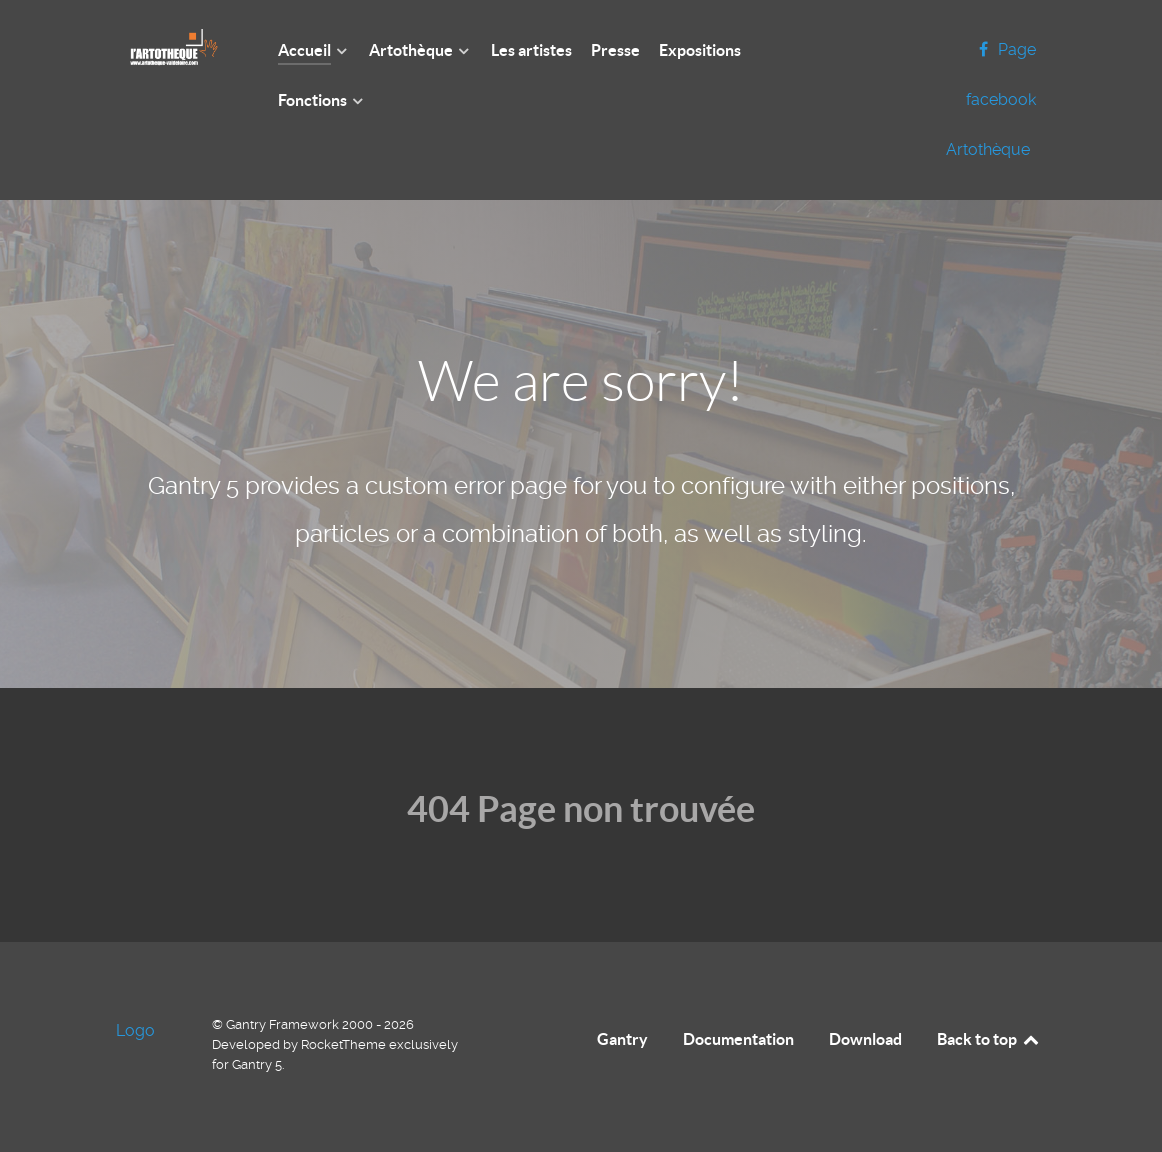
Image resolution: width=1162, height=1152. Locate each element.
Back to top (989, 1039)
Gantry (622, 1039)
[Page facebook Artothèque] (991, 99)
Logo (135, 1030)
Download (865, 1039)
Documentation (738, 1039)
